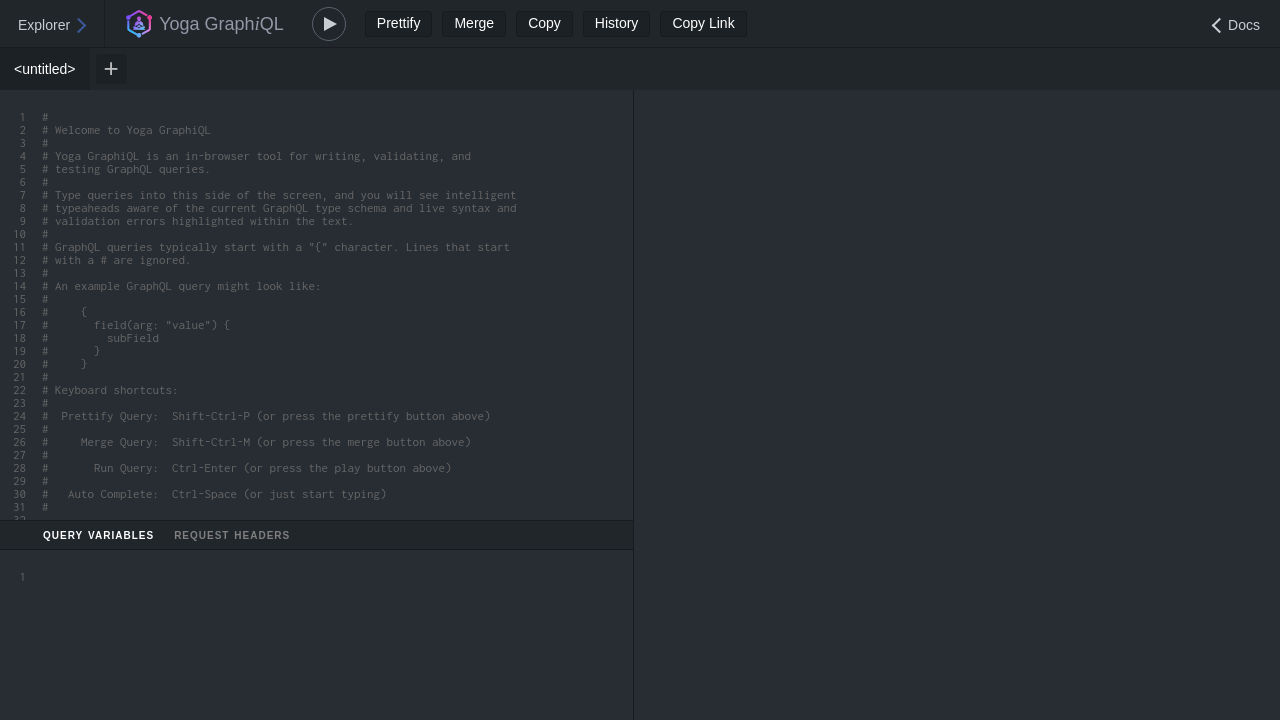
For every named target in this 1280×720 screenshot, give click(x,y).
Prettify (399, 23)
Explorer (44, 25)
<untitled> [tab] (45, 69)
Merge (474, 23)
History (617, 23)
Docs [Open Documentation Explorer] (1244, 25)
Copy (544, 23)
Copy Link (703, 23)
